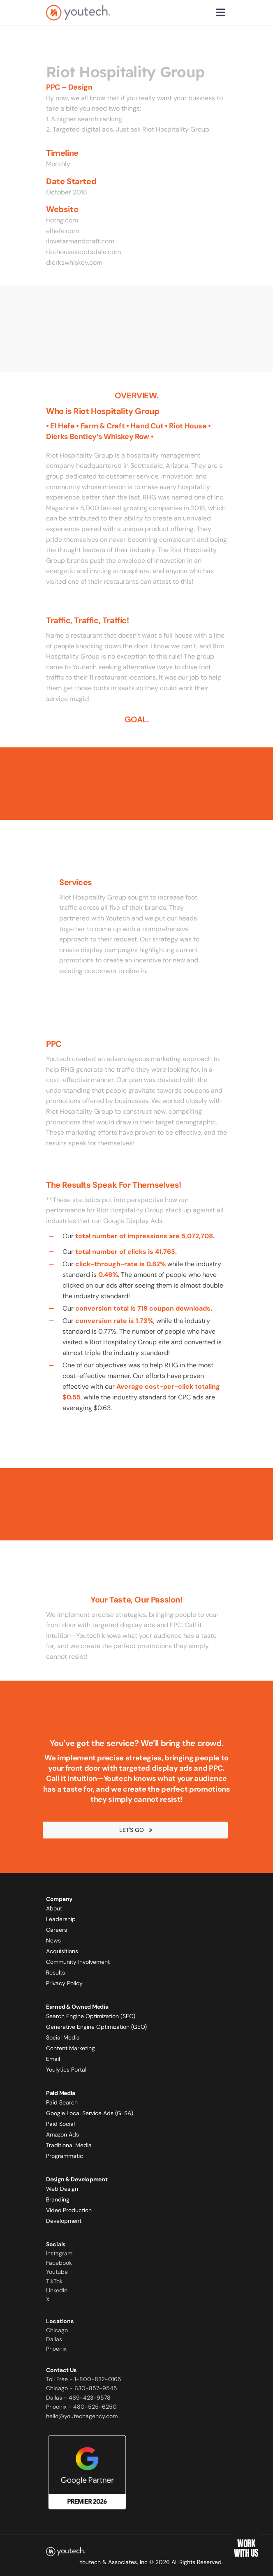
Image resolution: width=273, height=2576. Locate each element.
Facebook (59, 2262)
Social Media (63, 2037)
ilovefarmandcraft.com (80, 241)
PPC (54, 1043)
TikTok (54, 2281)
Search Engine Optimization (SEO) (90, 2016)
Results (55, 1972)
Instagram (59, 2253)
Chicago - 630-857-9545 (81, 2388)
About (54, 1908)
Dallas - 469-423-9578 (78, 2397)
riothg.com (62, 220)
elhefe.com (62, 231)
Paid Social (60, 2123)
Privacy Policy (64, 1983)
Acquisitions (62, 1951)
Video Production (69, 2210)
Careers (56, 1929)
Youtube (57, 2271)
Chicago (57, 2330)
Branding (57, 2199)
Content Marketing (70, 2048)
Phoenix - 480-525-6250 (81, 2406)
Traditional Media (69, 2145)
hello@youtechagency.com (82, 2416)
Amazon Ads (62, 2134)
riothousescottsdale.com (83, 251)
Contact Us (61, 2370)
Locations (59, 2321)
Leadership (61, 1919)
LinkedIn (56, 2290)
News (53, 1940)
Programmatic (64, 2156)
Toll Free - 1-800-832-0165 (83, 2379)
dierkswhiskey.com (74, 262)
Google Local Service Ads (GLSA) (89, 2113)
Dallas (54, 2339)
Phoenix (56, 2348)
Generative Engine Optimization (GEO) (96, 2026)
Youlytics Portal (66, 2069)
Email (53, 2059)
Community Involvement (78, 1962)
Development (63, 2221)
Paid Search (62, 2102)
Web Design (62, 2188)
